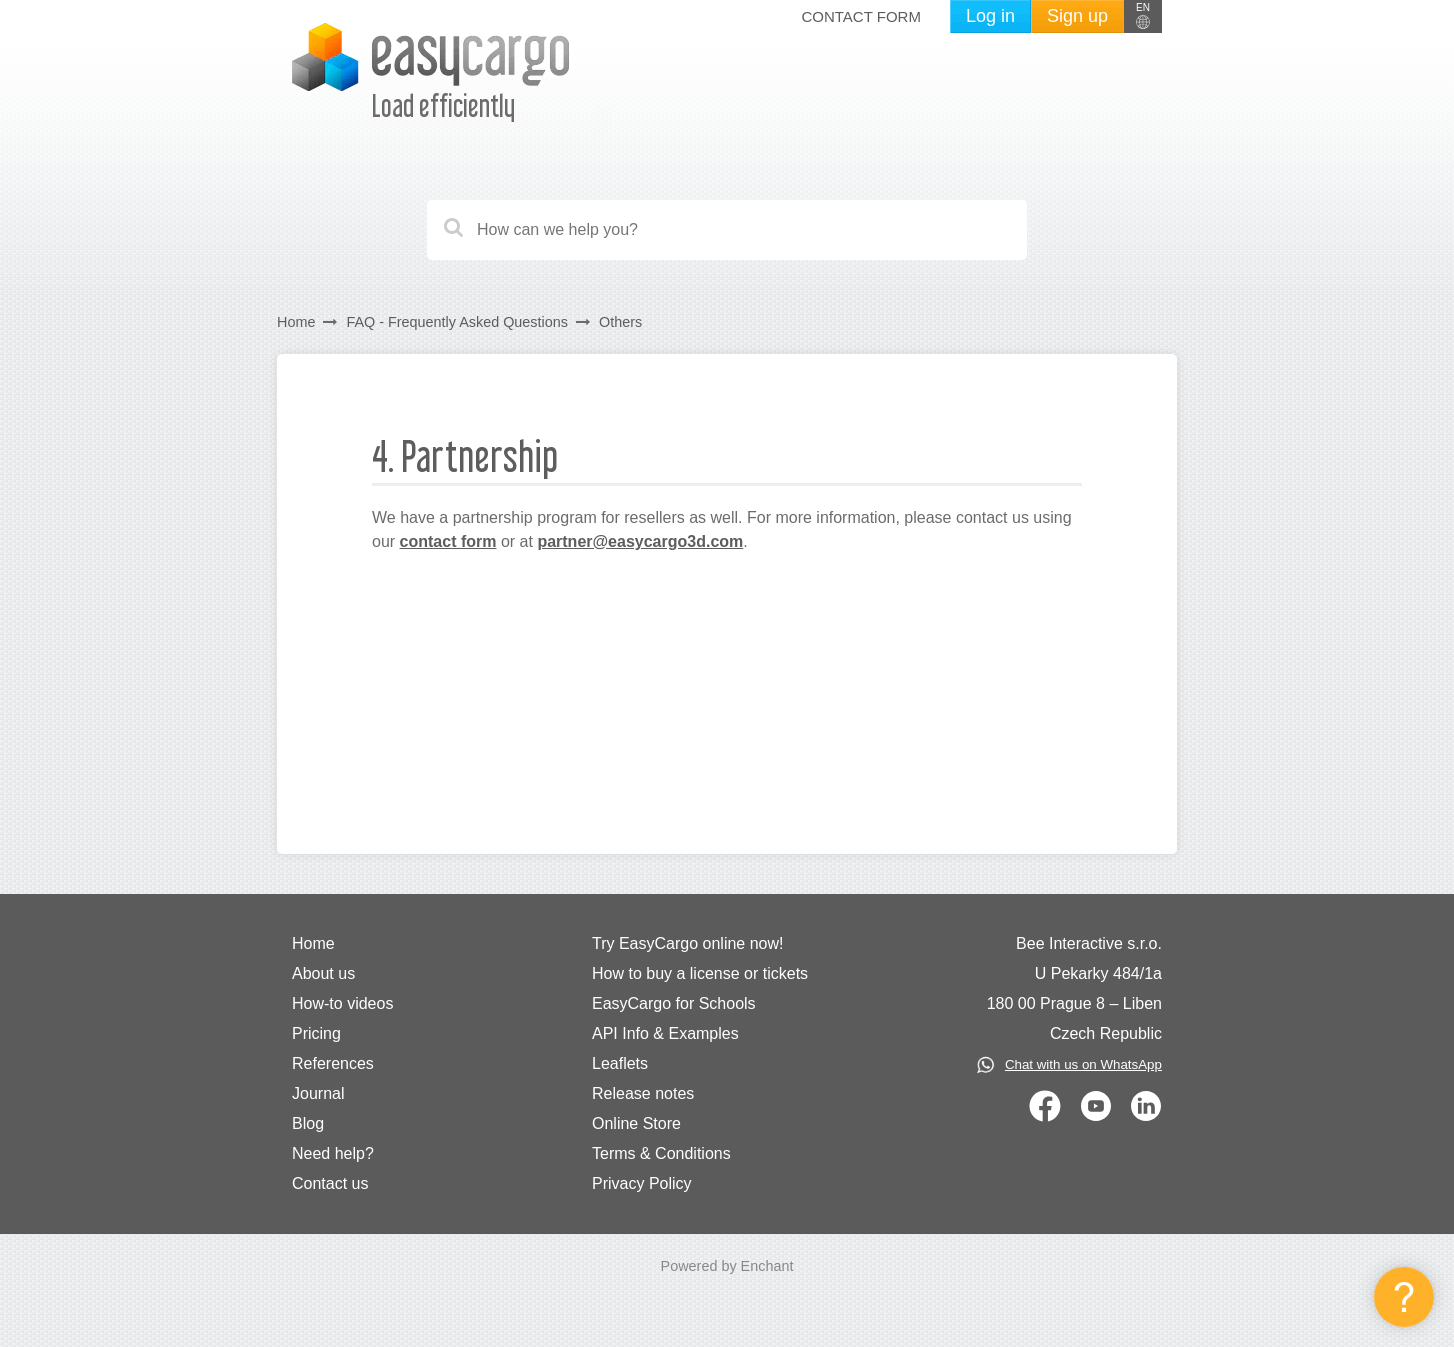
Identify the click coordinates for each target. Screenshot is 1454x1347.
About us (323, 973)
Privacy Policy (642, 1183)
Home (296, 322)
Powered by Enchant (727, 1266)
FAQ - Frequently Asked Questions (457, 322)
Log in (990, 16)
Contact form (860, 16)
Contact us (330, 1183)
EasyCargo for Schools (674, 1003)
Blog (308, 1123)
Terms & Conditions (661, 1153)
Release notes (643, 1093)
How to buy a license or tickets (700, 973)
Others (620, 322)
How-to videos (342, 1003)
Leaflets (620, 1063)
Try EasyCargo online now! (688, 943)
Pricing (316, 1033)
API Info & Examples (665, 1033)
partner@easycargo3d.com (640, 541)
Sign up (1077, 16)
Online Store (636, 1123)
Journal (318, 1093)
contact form (448, 541)
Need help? (333, 1153)
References (333, 1063)
